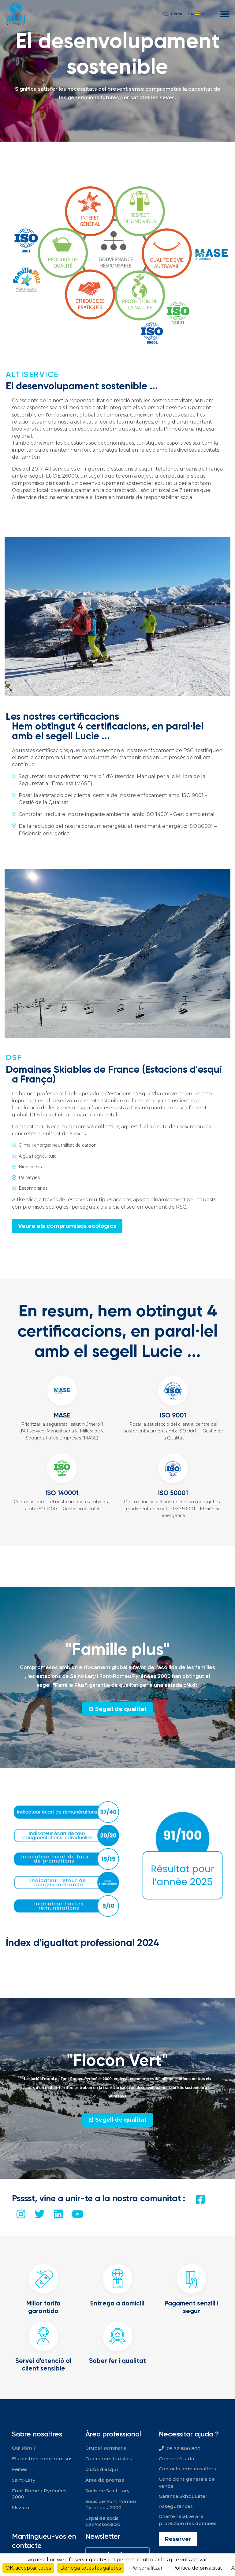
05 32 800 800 (183, 2448)
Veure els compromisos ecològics (67, 1226)
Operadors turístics (108, 2458)
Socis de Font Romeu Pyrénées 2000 (110, 2504)
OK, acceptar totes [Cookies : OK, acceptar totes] (28, 2568)
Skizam (20, 2507)
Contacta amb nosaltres (187, 2469)
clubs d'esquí (101, 2469)
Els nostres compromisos (42, 2458)
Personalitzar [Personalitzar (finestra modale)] (146, 2568)
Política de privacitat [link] (197, 2568)
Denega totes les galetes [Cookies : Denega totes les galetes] (90, 2568)
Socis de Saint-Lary (107, 2491)
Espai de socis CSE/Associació (102, 2521)
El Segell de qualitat (117, 1709)
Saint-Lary (23, 2480)
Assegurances (176, 2506)
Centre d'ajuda (176, 2458)
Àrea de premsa (104, 2480)
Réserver (178, 2539)
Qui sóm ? (24, 2448)
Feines (20, 2469)
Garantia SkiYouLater (183, 2496)
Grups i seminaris (105, 2448)
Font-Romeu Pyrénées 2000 (39, 2494)
